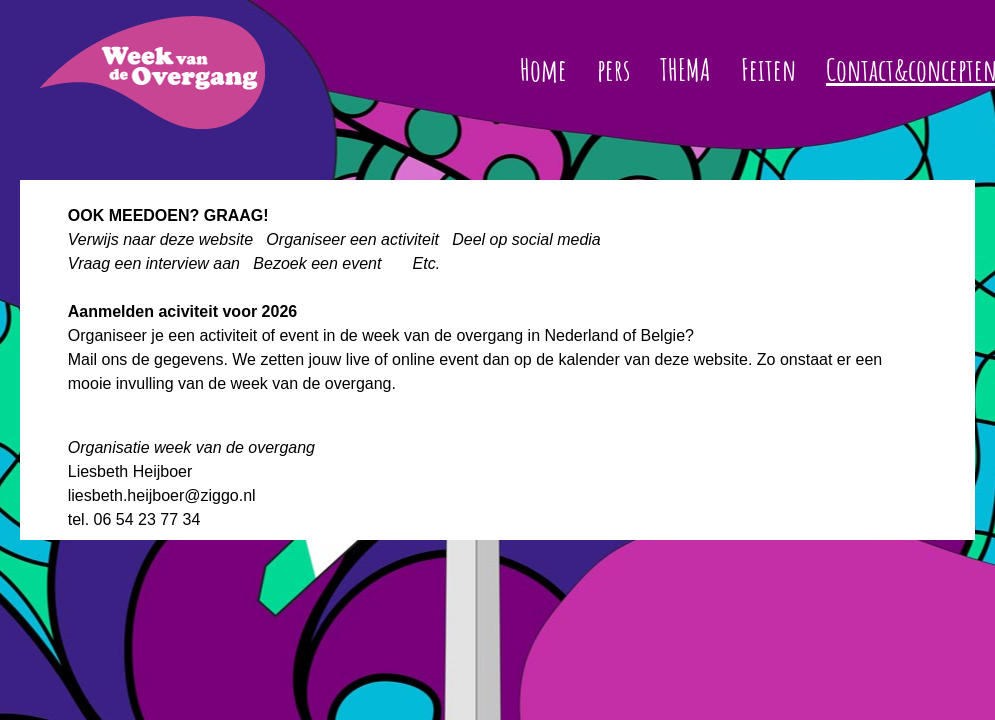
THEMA (685, 69)
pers (613, 69)
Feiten (768, 69)
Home (543, 69)
